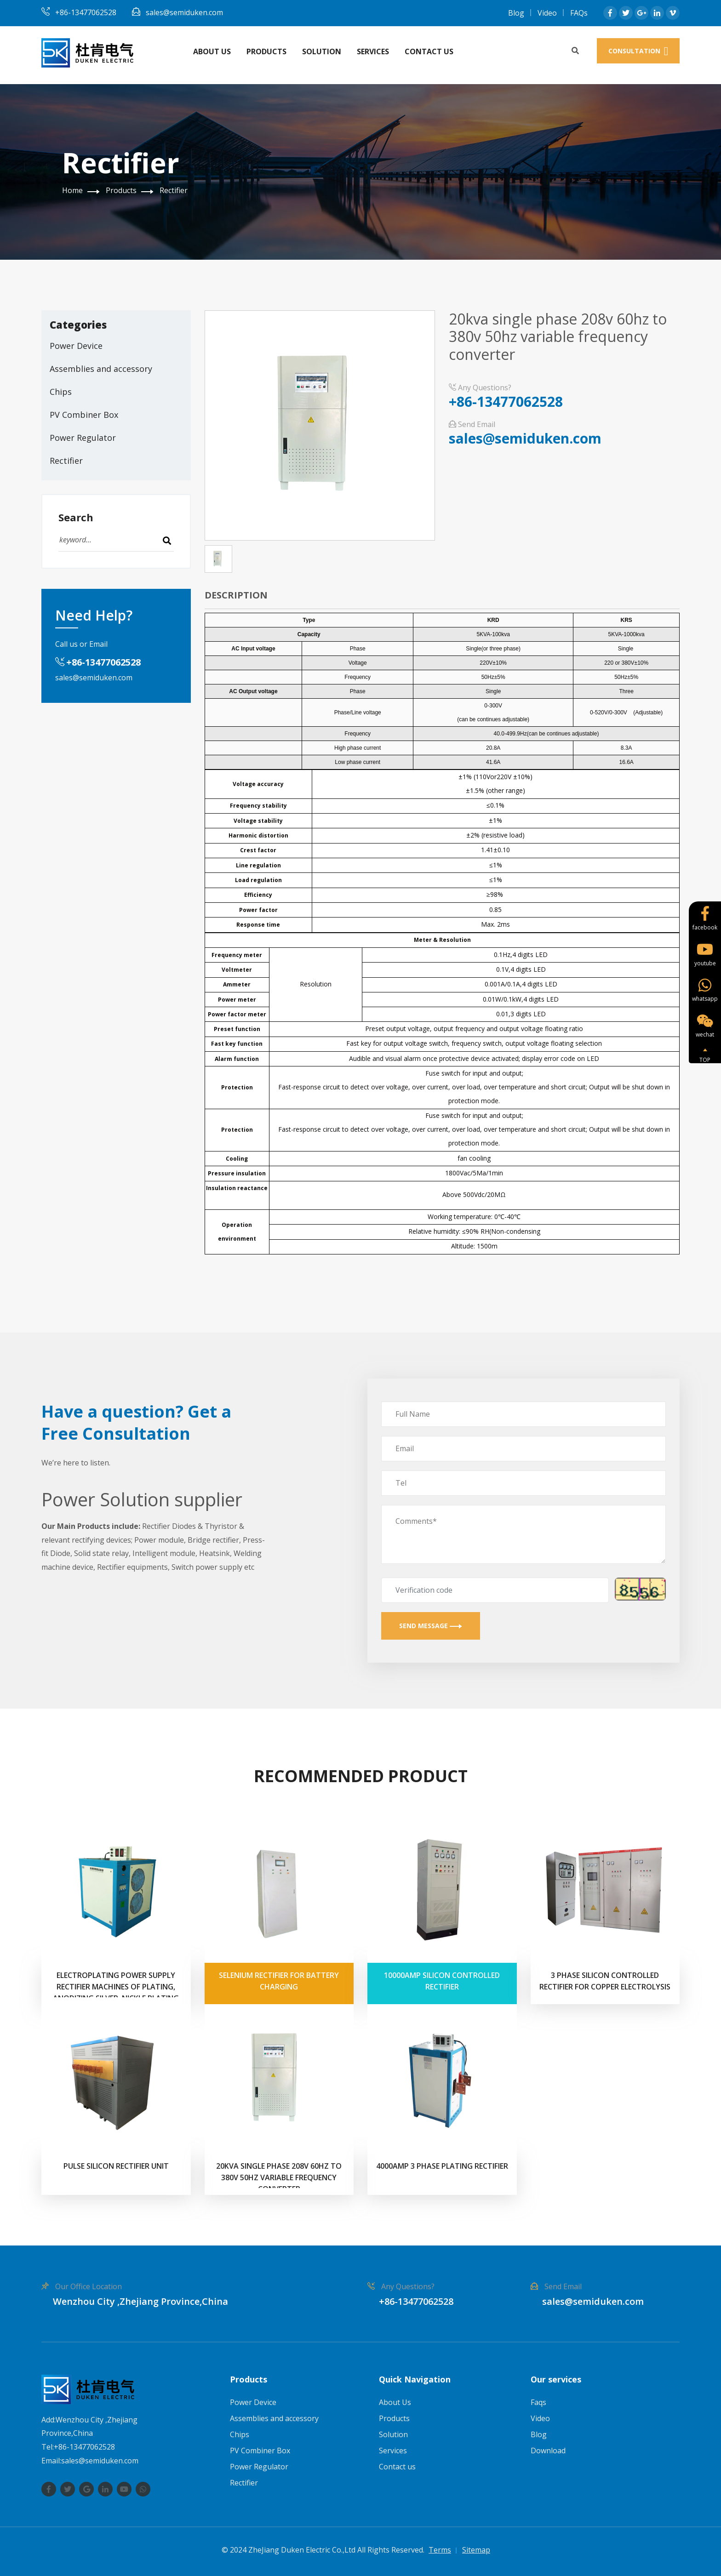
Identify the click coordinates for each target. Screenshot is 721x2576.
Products (266, 51)
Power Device (76, 345)
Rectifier (174, 190)
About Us (212, 51)
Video (547, 13)
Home (72, 190)
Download (548, 2450)
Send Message (430, 1625)
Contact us (429, 51)
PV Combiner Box (84, 414)
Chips (61, 391)
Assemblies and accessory (101, 368)
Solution (321, 51)
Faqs (538, 2402)
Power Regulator (83, 437)
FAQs (579, 13)
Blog (516, 13)
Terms (440, 2550)
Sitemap (476, 2550)
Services (373, 51)
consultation (638, 50)
